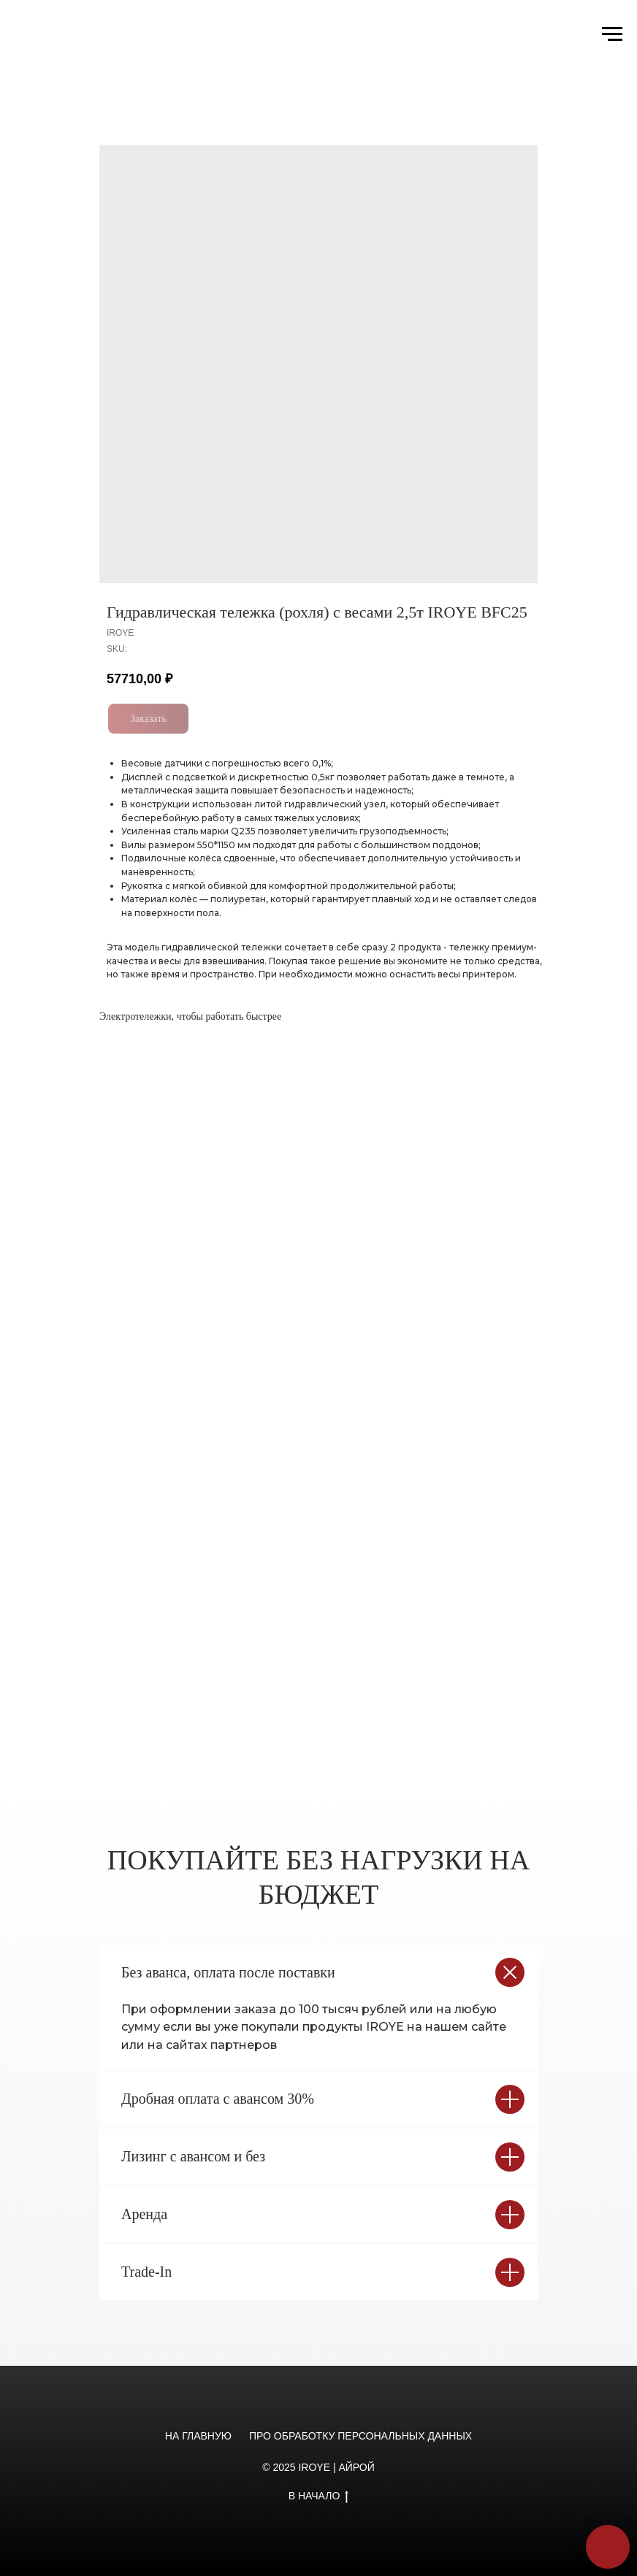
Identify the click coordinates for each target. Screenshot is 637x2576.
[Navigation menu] (612, 34)
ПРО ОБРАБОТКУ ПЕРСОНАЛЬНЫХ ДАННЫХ (360, 2436)
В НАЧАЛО (319, 2496)
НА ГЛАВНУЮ (198, 2436)
